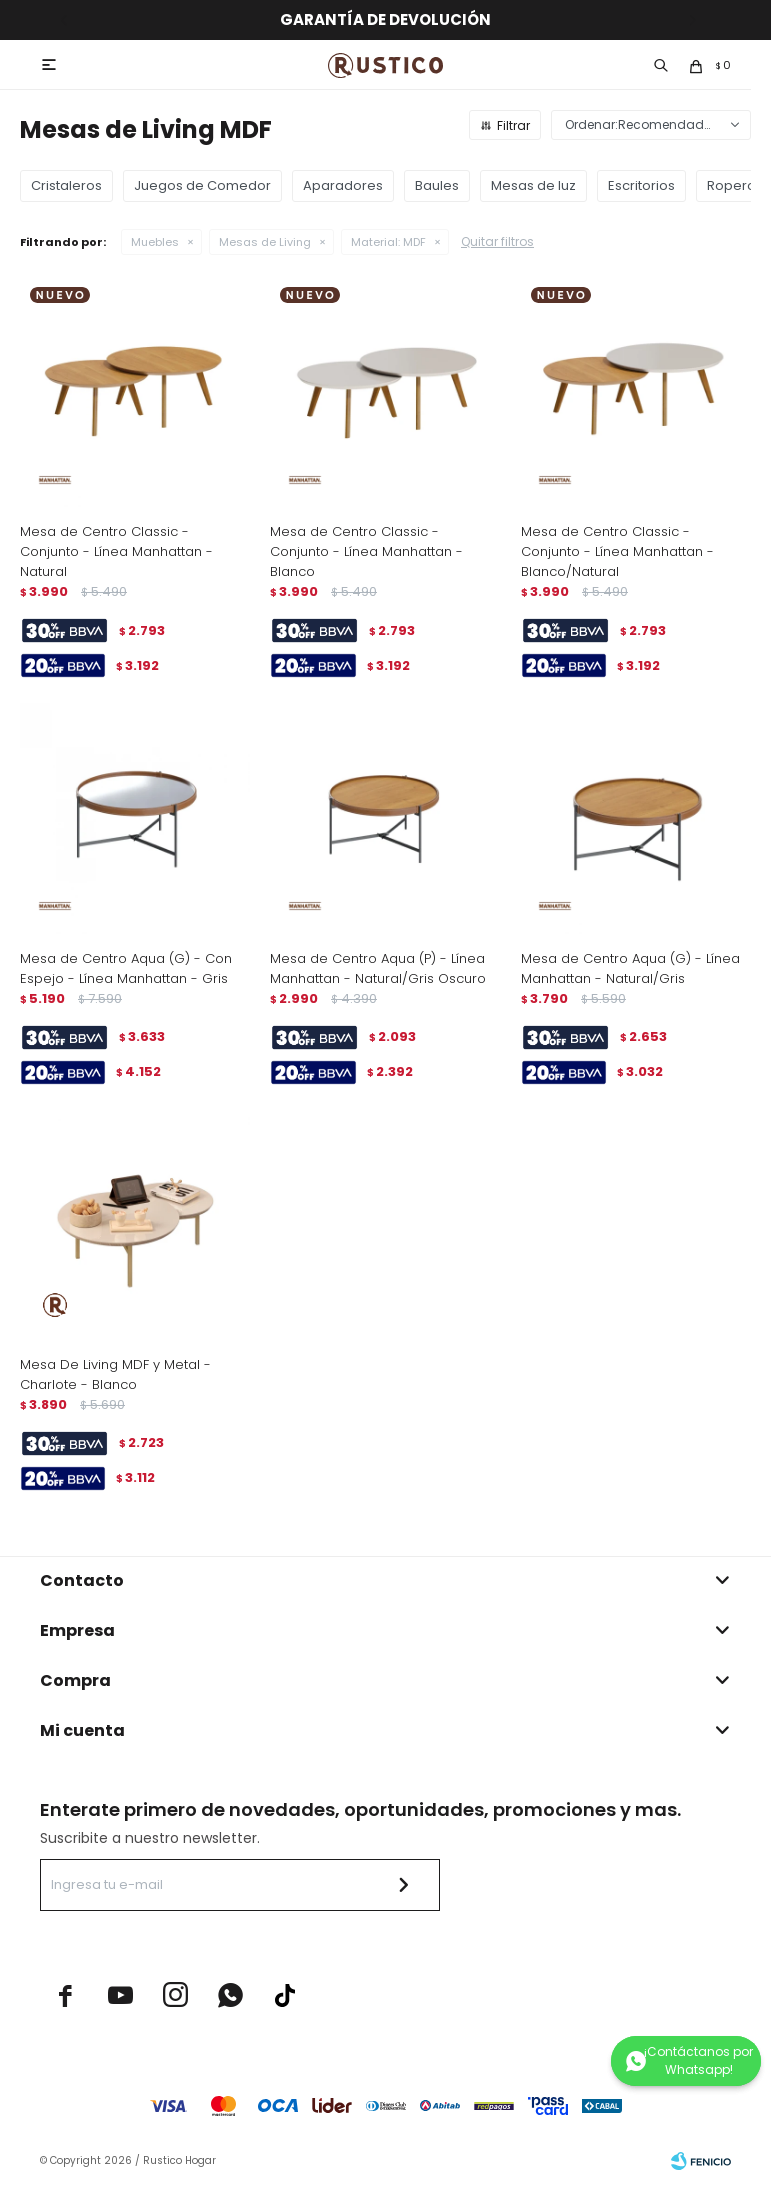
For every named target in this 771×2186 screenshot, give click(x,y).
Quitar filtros (497, 241)
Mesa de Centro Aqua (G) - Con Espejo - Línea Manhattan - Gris (126, 968)
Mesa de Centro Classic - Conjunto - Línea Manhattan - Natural (116, 551)
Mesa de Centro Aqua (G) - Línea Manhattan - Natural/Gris (630, 968)
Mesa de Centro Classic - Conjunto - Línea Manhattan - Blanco (366, 551)
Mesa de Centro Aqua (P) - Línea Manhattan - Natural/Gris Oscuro (378, 968)
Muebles (155, 242)
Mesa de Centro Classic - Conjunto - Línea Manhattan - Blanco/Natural (617, 551)
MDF (388, 242)
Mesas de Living (265, 242)
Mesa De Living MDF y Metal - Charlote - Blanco (115, 1374)
